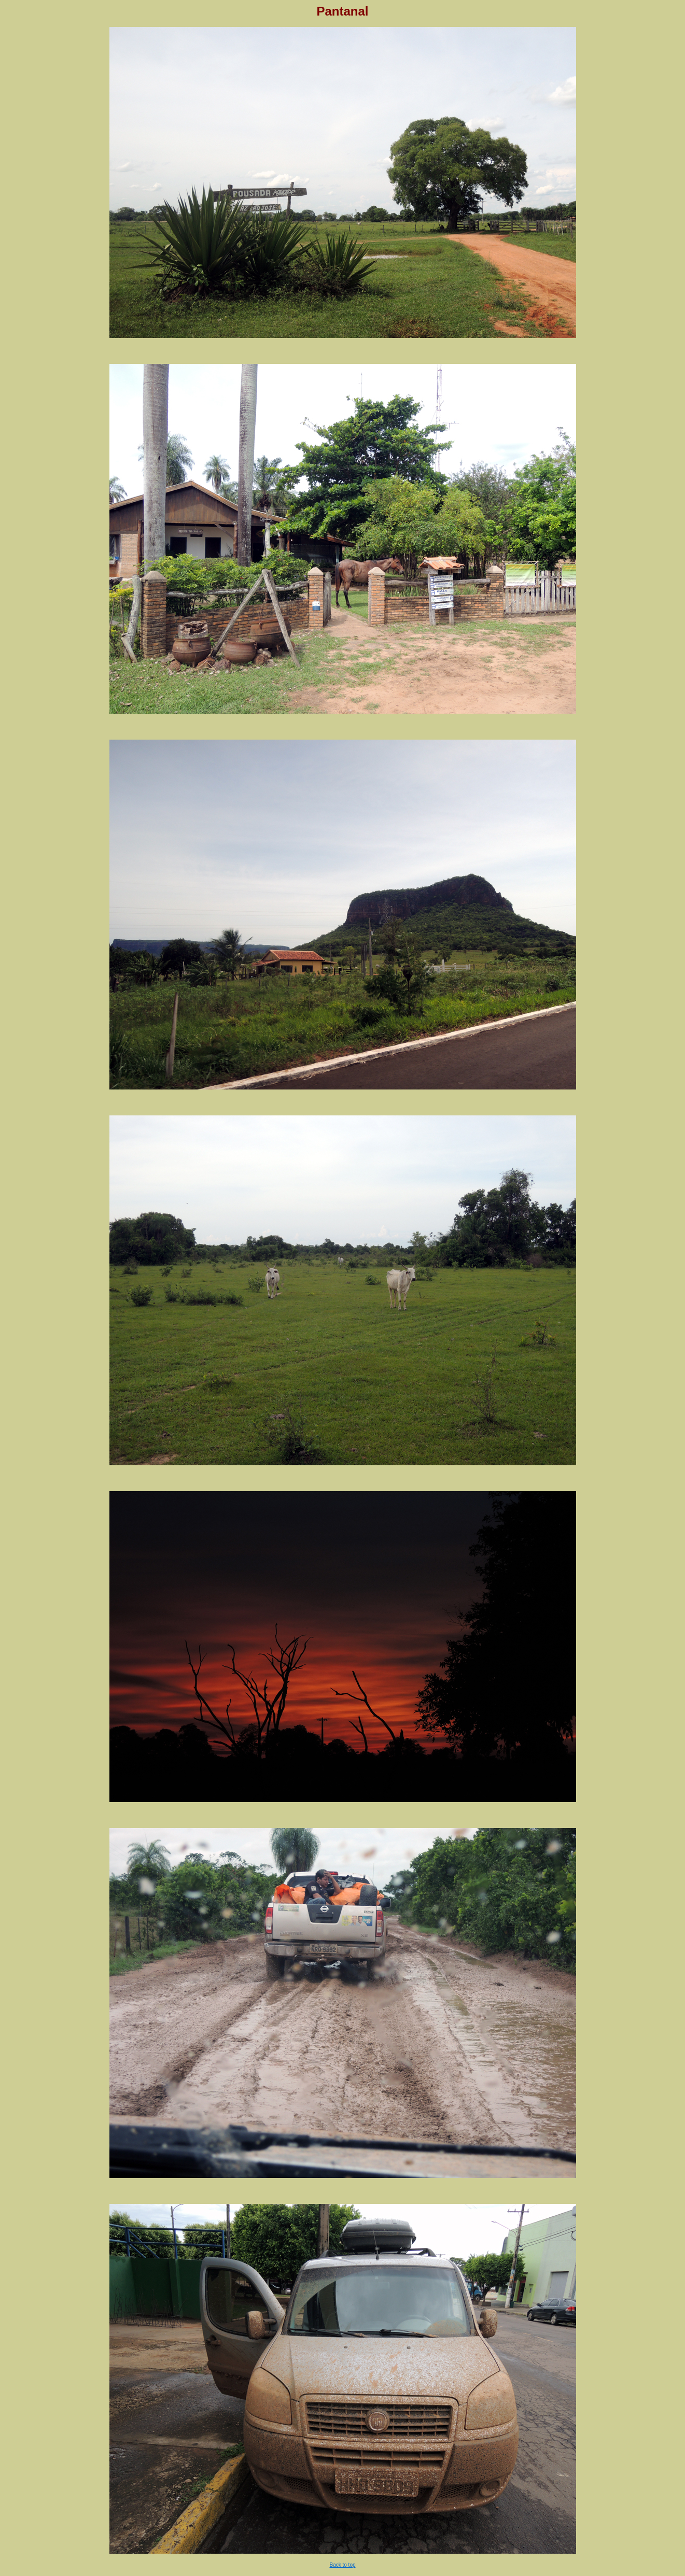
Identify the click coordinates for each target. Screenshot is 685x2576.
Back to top (342, 2565)
